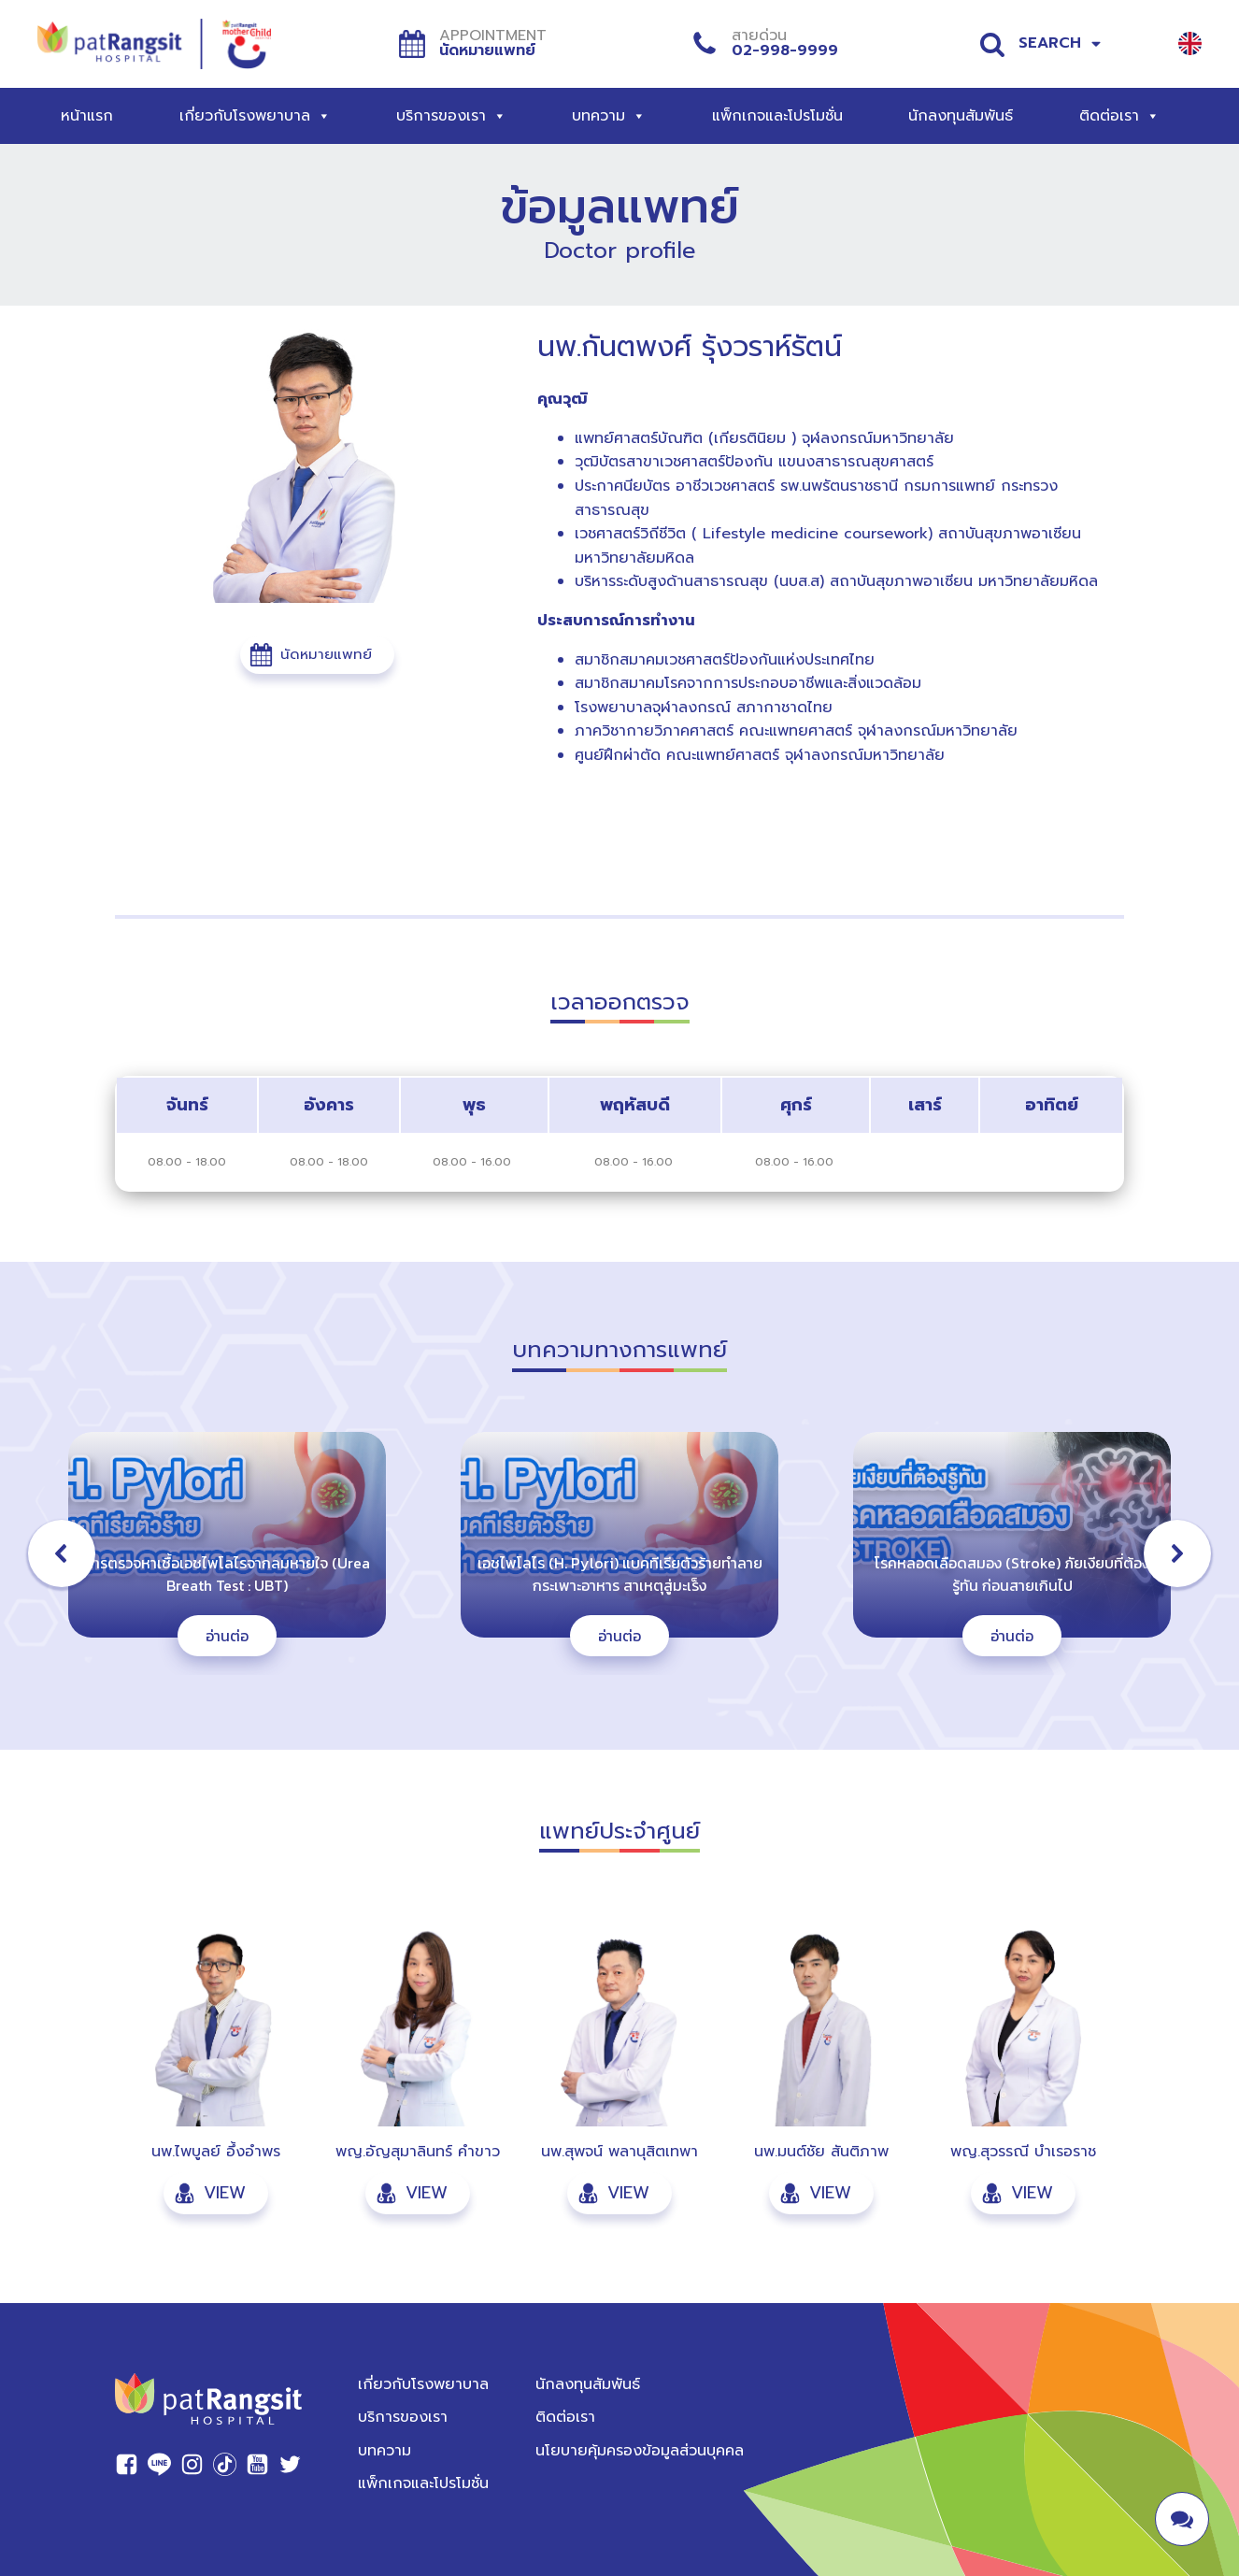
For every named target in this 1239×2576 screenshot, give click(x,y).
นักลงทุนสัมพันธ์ (960, 116)
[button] (317, 655)
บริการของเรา (451, 116)
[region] (619, 1553)
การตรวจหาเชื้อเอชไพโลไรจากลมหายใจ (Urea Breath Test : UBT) (227, 1574)
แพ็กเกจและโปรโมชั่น (777, 116)
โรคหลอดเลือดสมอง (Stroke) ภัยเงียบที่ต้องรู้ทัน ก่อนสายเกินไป (1012, 1574)
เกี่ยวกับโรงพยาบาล (255, 116)
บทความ (609, 116)
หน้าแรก (87, 116)
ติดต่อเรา (1119, 116)
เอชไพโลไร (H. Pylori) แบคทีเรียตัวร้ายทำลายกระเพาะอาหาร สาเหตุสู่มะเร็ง (619, 1574)
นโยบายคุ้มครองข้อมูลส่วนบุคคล (639, 2451)
